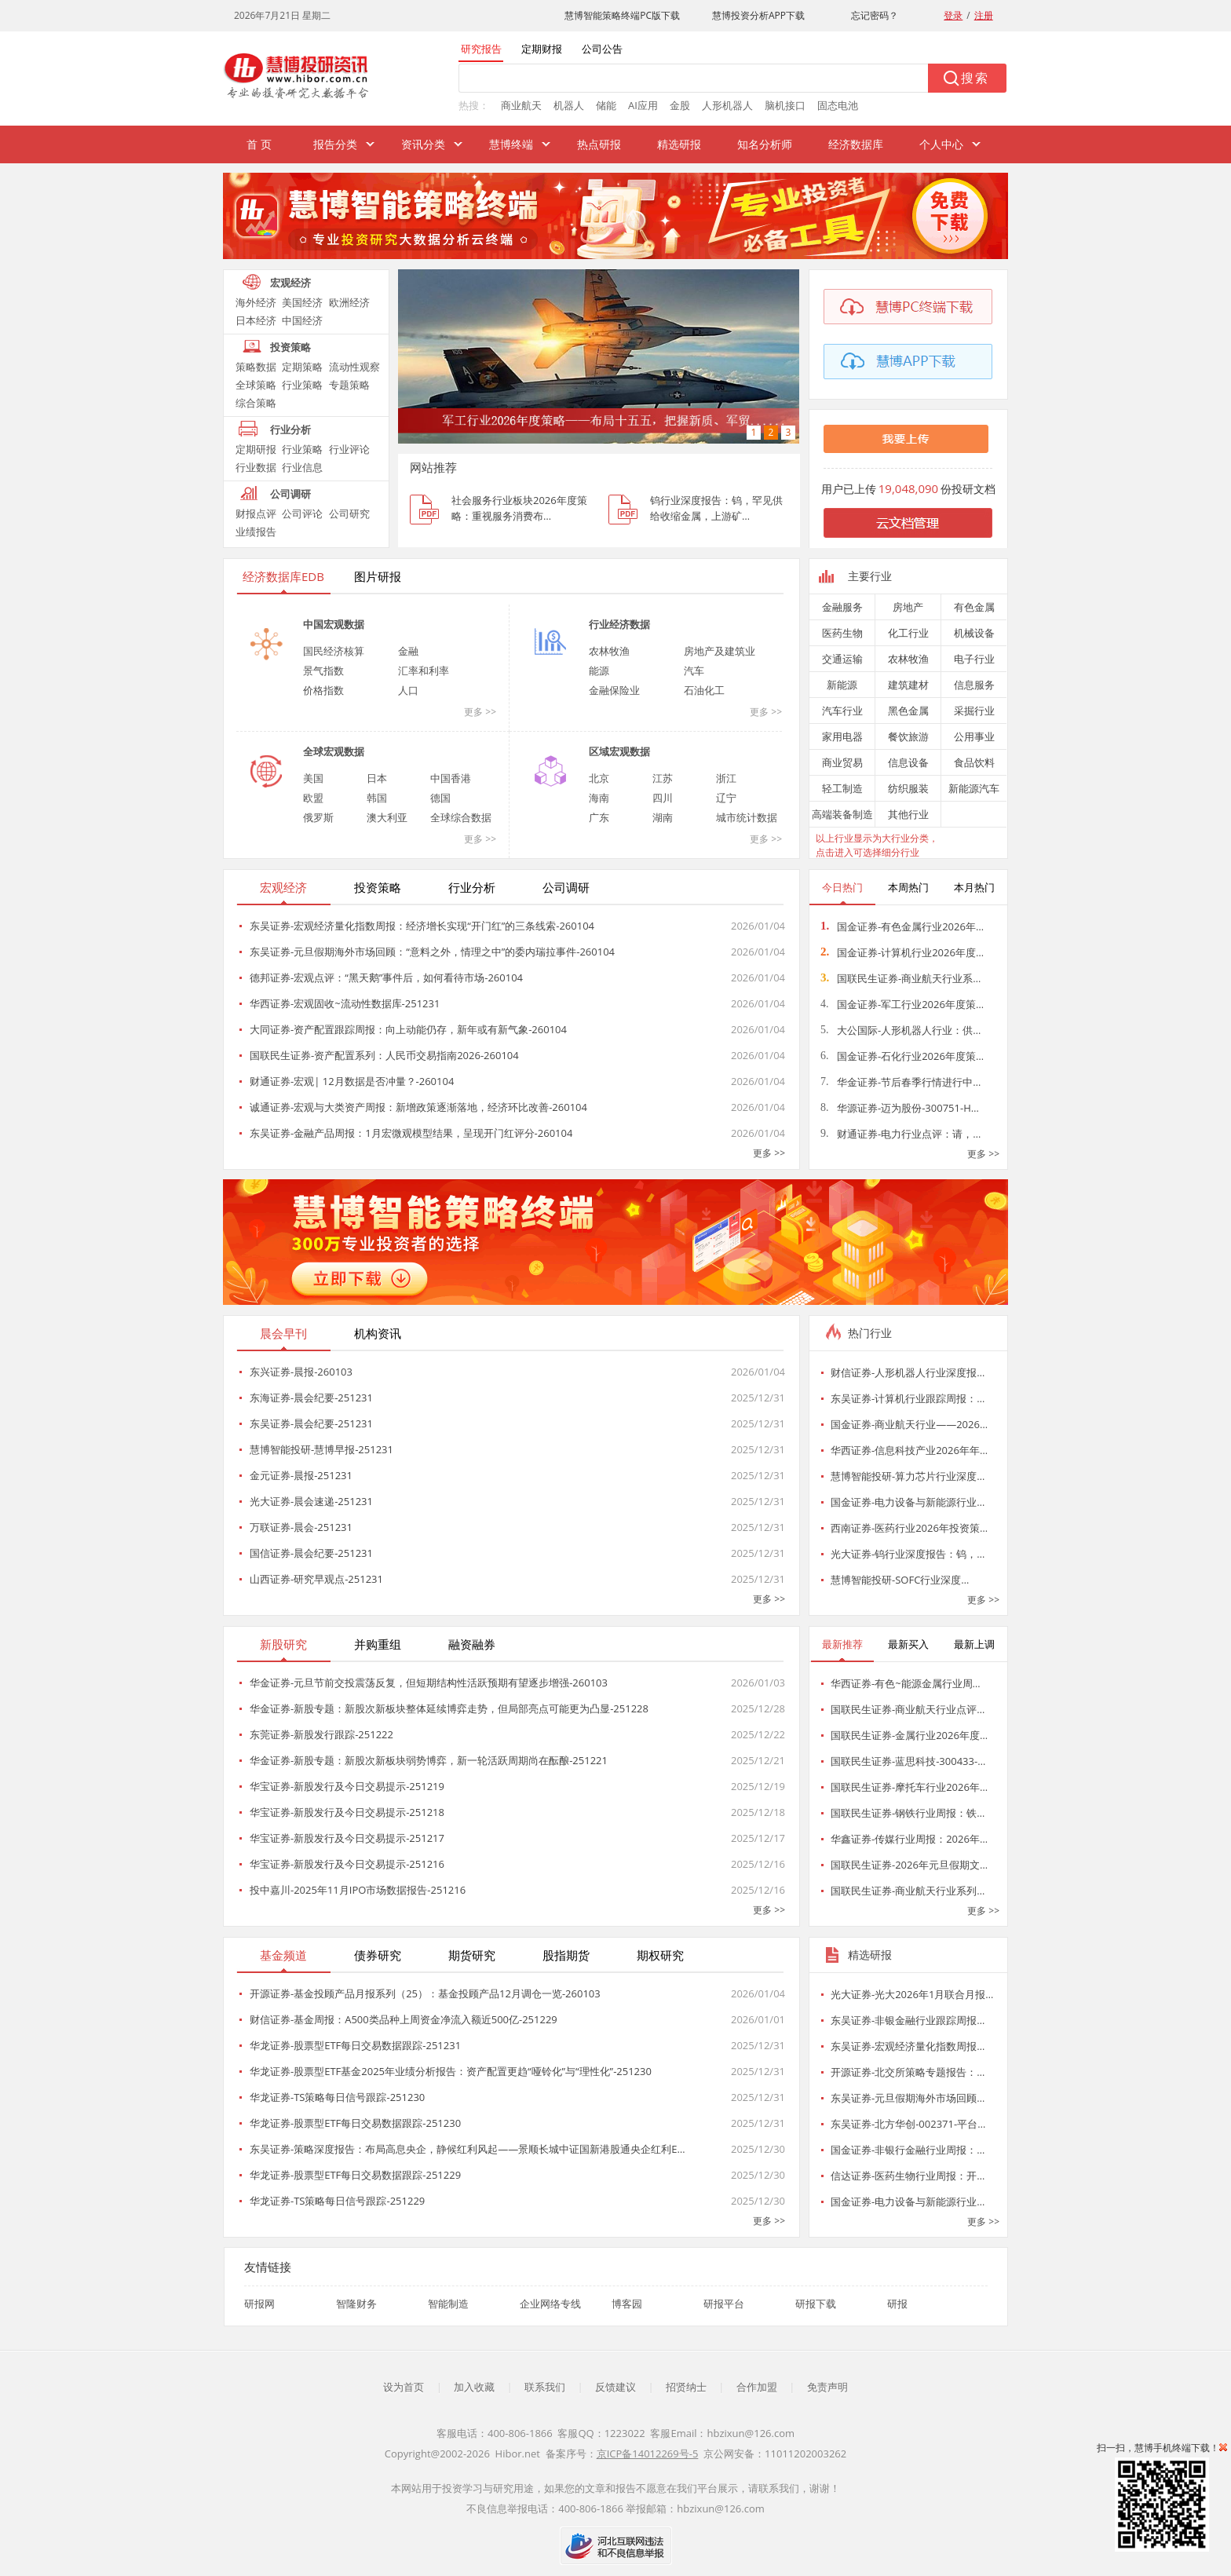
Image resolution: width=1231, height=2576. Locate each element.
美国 (313, 778)
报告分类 (335, 144)
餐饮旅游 (908, 736)
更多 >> (480, 711)
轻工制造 (842, 788)
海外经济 (256, 302)
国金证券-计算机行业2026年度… (902, 952)
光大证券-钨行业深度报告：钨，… (907, 1554)
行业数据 (256, 467)
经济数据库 (855, 144)
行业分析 (290, 429)
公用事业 (974, 736)
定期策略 (302, 367)
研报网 (259, 2303)
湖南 (662, 817)
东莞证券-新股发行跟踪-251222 (321, 1734)
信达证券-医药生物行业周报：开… (907, 2176)
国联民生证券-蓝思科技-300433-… (908, 1761)
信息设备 (908, 762)
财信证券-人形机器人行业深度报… (907, 1372)
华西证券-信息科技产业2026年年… (909, 1450)
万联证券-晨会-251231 (301, 1527)
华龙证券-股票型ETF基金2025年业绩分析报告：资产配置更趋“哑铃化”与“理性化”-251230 (451, 2071)
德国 (440, 798)
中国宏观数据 (333, 624)
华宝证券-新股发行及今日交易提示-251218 (347, 1812)
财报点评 (256, 513)
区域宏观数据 (619, 751)
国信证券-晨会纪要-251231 (311, 1553)
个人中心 (941, 144)
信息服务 (974, 685)
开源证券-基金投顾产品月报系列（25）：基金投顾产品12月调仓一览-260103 (425, 1993)
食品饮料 (974, 762)
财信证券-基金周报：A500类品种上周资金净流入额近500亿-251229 (403, 2019)
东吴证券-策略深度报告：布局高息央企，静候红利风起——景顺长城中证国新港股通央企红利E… (467, 2149)
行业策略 (302, 385)
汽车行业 (842, 710)
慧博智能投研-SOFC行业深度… (900, 1580)
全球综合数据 (460, 817)
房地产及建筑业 (719, 651)
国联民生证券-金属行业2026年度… (909, 1735)
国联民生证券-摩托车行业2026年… (909, 1787)
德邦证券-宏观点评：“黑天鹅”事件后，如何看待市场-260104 (386, 977)
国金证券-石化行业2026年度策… (902, 1056)
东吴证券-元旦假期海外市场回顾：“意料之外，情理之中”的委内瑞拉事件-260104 (432, 952)
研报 (897, 2303)
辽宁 (726, 798)
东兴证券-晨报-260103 (301, 1372)
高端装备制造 (842, 814)
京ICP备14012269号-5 (648, 2453)
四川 (662, 798)
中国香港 (450, 778)
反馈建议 (615, 2387)
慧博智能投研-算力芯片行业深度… (907, 1476)
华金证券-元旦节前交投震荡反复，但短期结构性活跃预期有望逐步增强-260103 (429, 1682)
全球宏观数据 (333, 751)
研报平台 (723, 2303)
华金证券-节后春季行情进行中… (900, 1081)
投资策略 (290, 347)
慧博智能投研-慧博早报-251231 (321, 1449)
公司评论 (302, 513)
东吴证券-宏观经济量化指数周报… (907, 2046)
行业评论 (349, 449)
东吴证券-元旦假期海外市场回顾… (907, 2098)
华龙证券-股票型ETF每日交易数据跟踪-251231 (355, 2045)
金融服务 (842, 607)
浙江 (726, 778)
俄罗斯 (318, 817)
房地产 (908, 607)
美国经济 (302, 302)
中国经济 (302, 320)
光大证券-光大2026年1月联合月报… (912, 1994)
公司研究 (349, 513)
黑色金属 (908, 710)
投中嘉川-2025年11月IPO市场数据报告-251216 (358, 1890)
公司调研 (290, 494)
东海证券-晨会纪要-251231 (311, 1397)
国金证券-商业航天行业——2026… (909, 1424)
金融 (408, 651)
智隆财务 (356, 2303)
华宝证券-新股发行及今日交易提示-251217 (347, 1838)
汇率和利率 (423, 670)
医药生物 (842, 633)
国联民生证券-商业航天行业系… (900, 978)
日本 (377, 778)
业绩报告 (256, 531)
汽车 (694, 670)
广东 (599, 817)
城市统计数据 (746, 817)
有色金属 (974, 607)
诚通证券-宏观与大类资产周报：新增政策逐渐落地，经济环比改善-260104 (418, 1107)
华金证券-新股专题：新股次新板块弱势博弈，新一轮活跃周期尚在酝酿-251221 (429, 1760)
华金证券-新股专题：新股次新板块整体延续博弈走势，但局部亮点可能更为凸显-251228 (449, 1708)
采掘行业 (974, 710)
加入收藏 (474, 2387)
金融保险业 (614, 690)
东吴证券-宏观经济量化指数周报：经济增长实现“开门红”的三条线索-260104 (422, 926)
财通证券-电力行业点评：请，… (900, 1133)
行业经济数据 (619, 624)
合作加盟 (756, 2387)
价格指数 (323, 690)
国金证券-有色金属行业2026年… (902, 926)
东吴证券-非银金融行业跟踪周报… (907, 2020)
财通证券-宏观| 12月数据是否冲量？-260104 (352, 1081)
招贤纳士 (686, 2387)
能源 (599, 670)
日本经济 (256, 320)
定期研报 (256, 449)
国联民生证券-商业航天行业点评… (907, 1709)
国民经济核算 (333, 651)
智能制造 (448, 2303)
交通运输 (842, 659)
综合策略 (256, 403)
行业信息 (302, 467)
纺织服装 (908, 788)
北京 (599, 778)
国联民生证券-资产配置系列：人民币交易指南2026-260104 (384, 1055)
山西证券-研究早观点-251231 (316, 1579)
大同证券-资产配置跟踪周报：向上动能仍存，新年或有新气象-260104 (408, 1029)
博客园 (627, 2303)
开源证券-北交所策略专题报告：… (907, 2072)
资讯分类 (423, 144)
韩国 (377, 798)
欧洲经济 (349, 302)
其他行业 (908, 814)
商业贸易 (842, 762)
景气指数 (323, 670)
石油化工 (704, 690)
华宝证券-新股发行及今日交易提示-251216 (347, 1864)
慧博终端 (511, 144)
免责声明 (827, 2387)
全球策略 (256, 385)
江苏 (662, 778)
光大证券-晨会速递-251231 (311, 1501)
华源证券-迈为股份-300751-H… (899, 1107)
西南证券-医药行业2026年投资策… (909, 1528)
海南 (599, 798)
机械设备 (974, 633)
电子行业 (974, 659)
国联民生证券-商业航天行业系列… (907, 1891)
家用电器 (842, 736)
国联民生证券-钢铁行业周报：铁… (907, 1813)
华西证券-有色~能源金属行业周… (906, 1683)
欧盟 (313, 798)
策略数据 (256, 367)
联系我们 (544, 2387)
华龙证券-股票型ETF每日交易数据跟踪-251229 (355, 2175)
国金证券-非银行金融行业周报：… (907, 2150)
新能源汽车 (973, 788)
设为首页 (403, 2387)
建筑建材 (908, 685)
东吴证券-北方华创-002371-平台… (908, 2124)
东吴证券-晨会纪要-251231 (311, 1423)
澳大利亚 (387, 817)
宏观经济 (290, 283)
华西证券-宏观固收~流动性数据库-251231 (345, 1003)
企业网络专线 (550, 2303)
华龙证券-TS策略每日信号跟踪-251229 (337, 2201)
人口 (408, 690)
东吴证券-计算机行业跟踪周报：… (907, 1398)
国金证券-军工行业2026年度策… (902, 1004)
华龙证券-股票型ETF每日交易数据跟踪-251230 (355, 2123)
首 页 (259, 144)
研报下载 (815, 2303)
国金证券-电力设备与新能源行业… (907, 1502)
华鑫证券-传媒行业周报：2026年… (909, 1839)
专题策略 (349, 385)
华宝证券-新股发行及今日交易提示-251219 (347, 1786)
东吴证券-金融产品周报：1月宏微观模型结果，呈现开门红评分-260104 (411, 1133)
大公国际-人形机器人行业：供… (900, 1030)
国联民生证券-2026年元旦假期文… (909, 1865)
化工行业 (908, 633)
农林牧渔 (609, 651)
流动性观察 (354, 367)
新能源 (842, 685)
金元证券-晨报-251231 (301, 1475)
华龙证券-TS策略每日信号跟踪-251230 (337, 2097)
